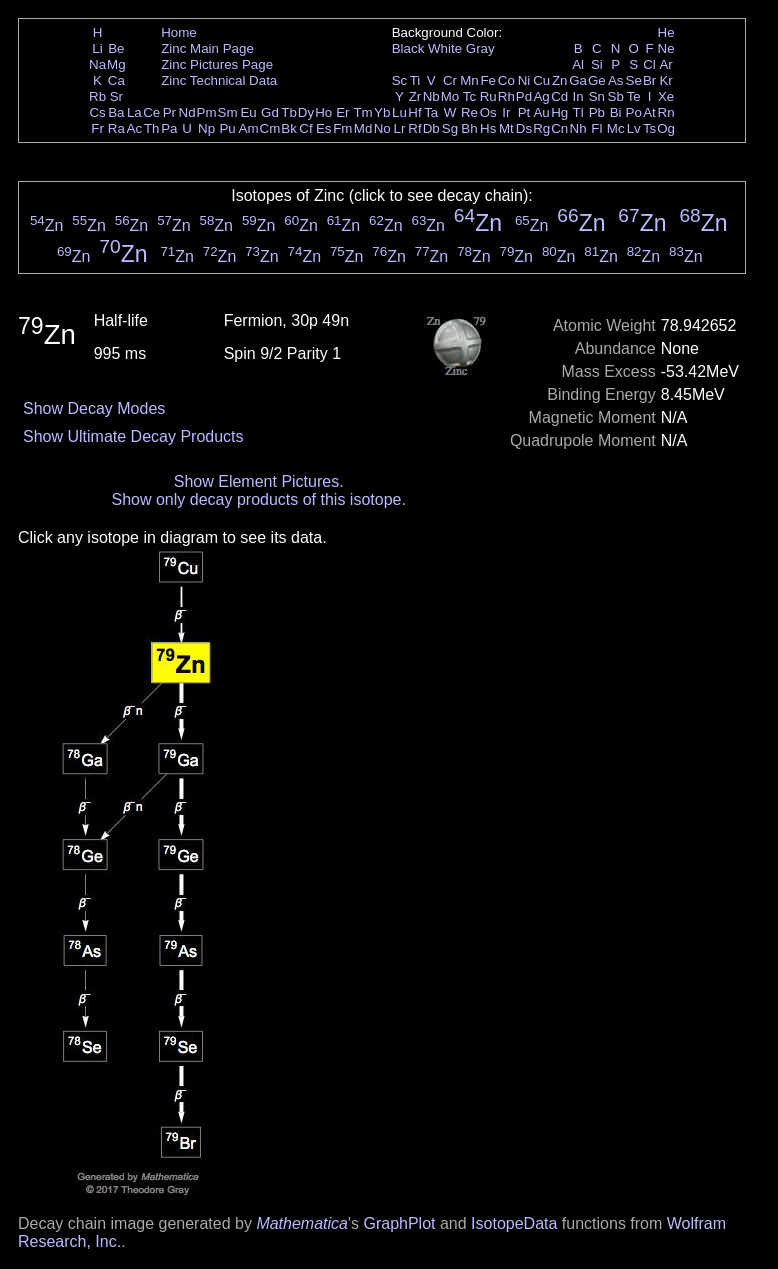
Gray (480, 48)
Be (116, 48)
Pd (524, 96)
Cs (97, 112)
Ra (116, 128)
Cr (450, 80)
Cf (305, 128)
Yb (382, 112)
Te (634, 96)
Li (97, 48)
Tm (362, 112)
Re (469, 112)
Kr (665, 80)
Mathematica (302, 1223)
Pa (169, 128)
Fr (97, 128)
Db (431, 128)
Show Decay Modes (94, 408)
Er (342, 112)
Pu (227, 128)
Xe (666, 96)
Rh (506, 96)
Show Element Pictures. (259, 481)
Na (97, 64)
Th (152, 128)
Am (249, 128)
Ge (597, 80)
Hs (488, 128)
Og (666, 128)
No (382, 128)
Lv (634, 128)
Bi (616, 112)
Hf (414, 112)
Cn (559, 128)
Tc (469, 96)
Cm (270, 128)
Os (488, 112)
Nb (431, 96)
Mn (469, 80)
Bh (469, 128)
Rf (414, 128)
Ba (116, 112)
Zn (560, 80)
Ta (431, 112)
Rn (666, 112)
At (649, 112)
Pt (524, 112)
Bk (289, 128)
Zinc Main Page (207, 48)
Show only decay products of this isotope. (259, 499)
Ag (541, 96)
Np (206, 128)
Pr (169, 112)
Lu (399, 112)
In (578, 96)
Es (324, 128)
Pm (207, 112)
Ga (578, 80)
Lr (400, 128)
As (616, 80)
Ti (415, 80)
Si (597, 64)
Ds (524, 128)
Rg (541, 128)
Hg (559, 112)
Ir (506, 112)
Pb (597, 112)
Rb (97, 96)
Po (634, 112)
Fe (488, 80)
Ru (488, 96)
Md (363, 128)
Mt (506, 128)
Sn (597, 96)
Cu (541, 80)
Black (408, 48)
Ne (666, 48)
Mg (116, 64)
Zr (415, 96)
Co (506, 80)
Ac (135, 128)
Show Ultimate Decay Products (133, 436)
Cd (559, 96)
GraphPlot (399, 1223)
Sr (116, 96)
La (134, 112)
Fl (596, 128)
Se (634, 80)
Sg (450, 128)
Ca (116, 80)
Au (541, 112)
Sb (616, 96)
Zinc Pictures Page (217, 64)
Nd (187, 112)
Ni (524, 80)
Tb (289, 112)
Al (578, 64)
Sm (228, 112)
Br (649, 80)
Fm (342, 128)
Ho (323, 112)
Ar (665, 64)
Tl (578, 112)
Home (179, 32)
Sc (400, 80)
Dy (306, 112)
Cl (649, 64)
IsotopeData (514, 1223)
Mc (616, 128)
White (445, 48)
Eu (248, 112)
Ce (151, 112)
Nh (578, 128)
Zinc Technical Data (219, 80)
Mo (450, 96)
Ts (649, 128)
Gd (270, 112)
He (666, 32)
